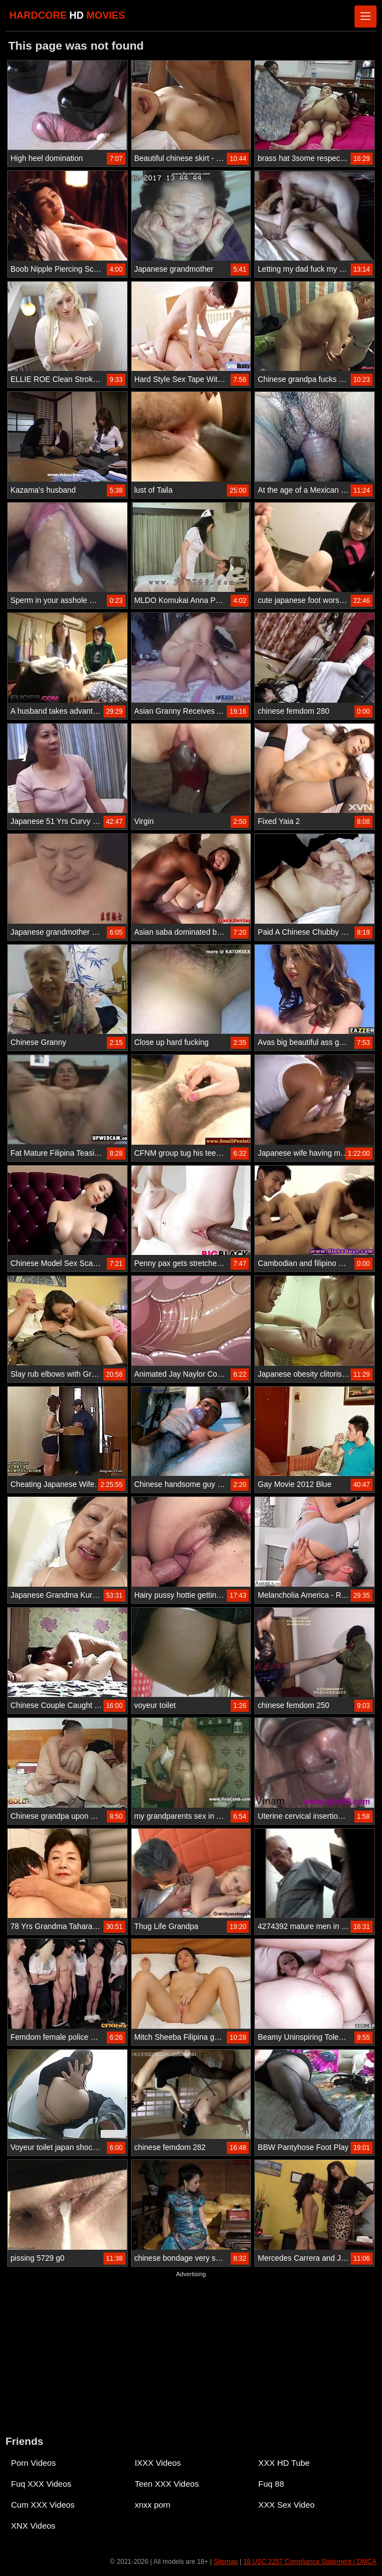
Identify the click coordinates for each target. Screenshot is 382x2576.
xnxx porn (153, 2504)
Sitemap (226, 2562)
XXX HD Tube (283, 2462)
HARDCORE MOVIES (67, 15)
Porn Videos (33, 2462)
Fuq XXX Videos (41, 2483)
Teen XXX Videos (167, 2483)
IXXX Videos (158, 2462)
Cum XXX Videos (43, 2504)
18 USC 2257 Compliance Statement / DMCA (309, 2562)
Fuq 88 (271, 2483)
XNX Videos (33, 2525)
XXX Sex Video (286, 2504)
